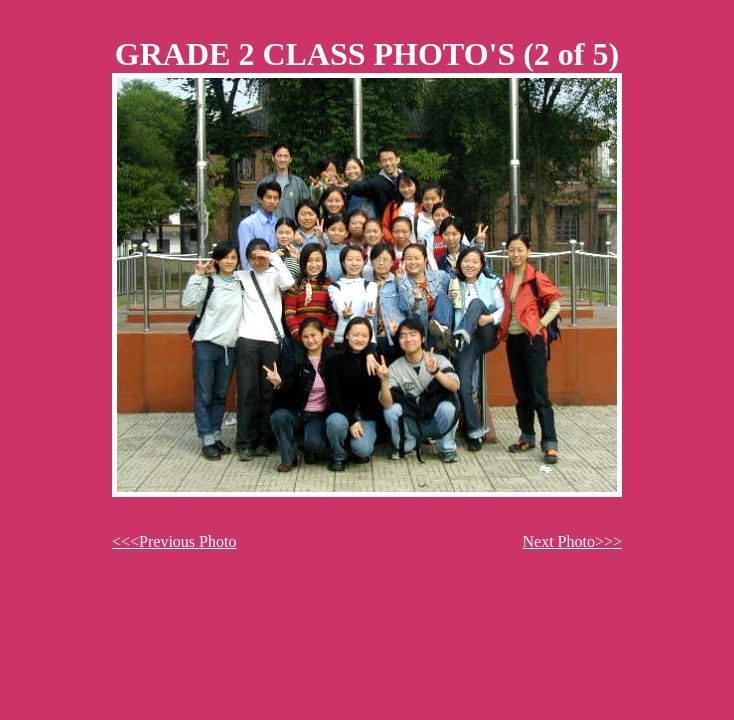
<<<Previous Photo (174, 541)
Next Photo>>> (572, 541)
